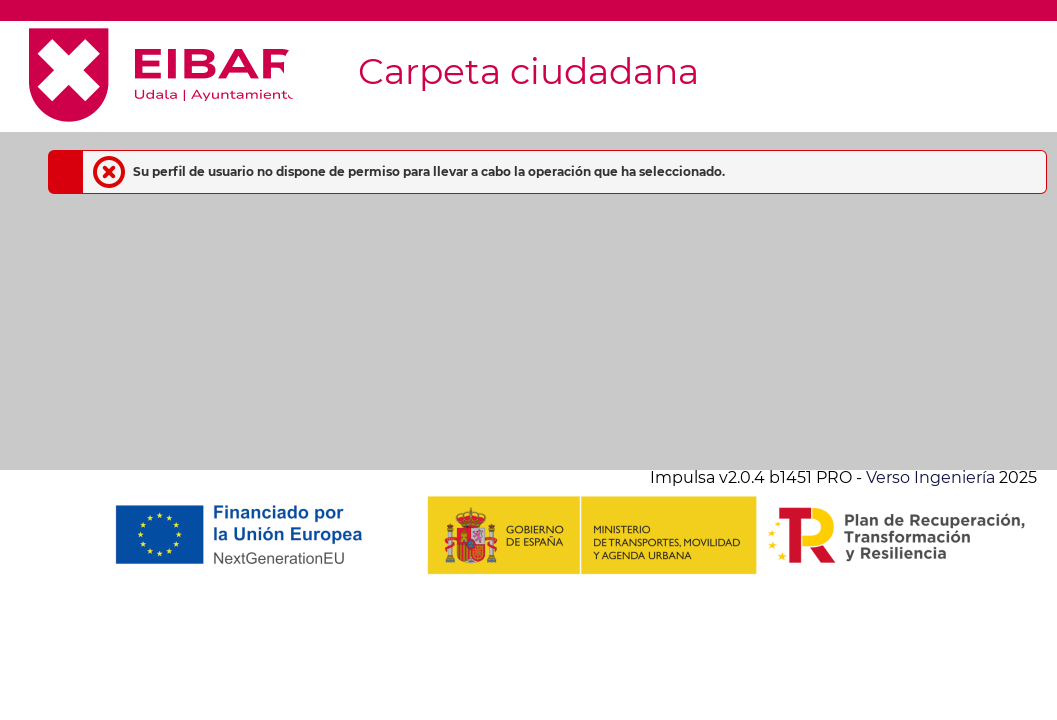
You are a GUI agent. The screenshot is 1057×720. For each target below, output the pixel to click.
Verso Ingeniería (930, 478)
